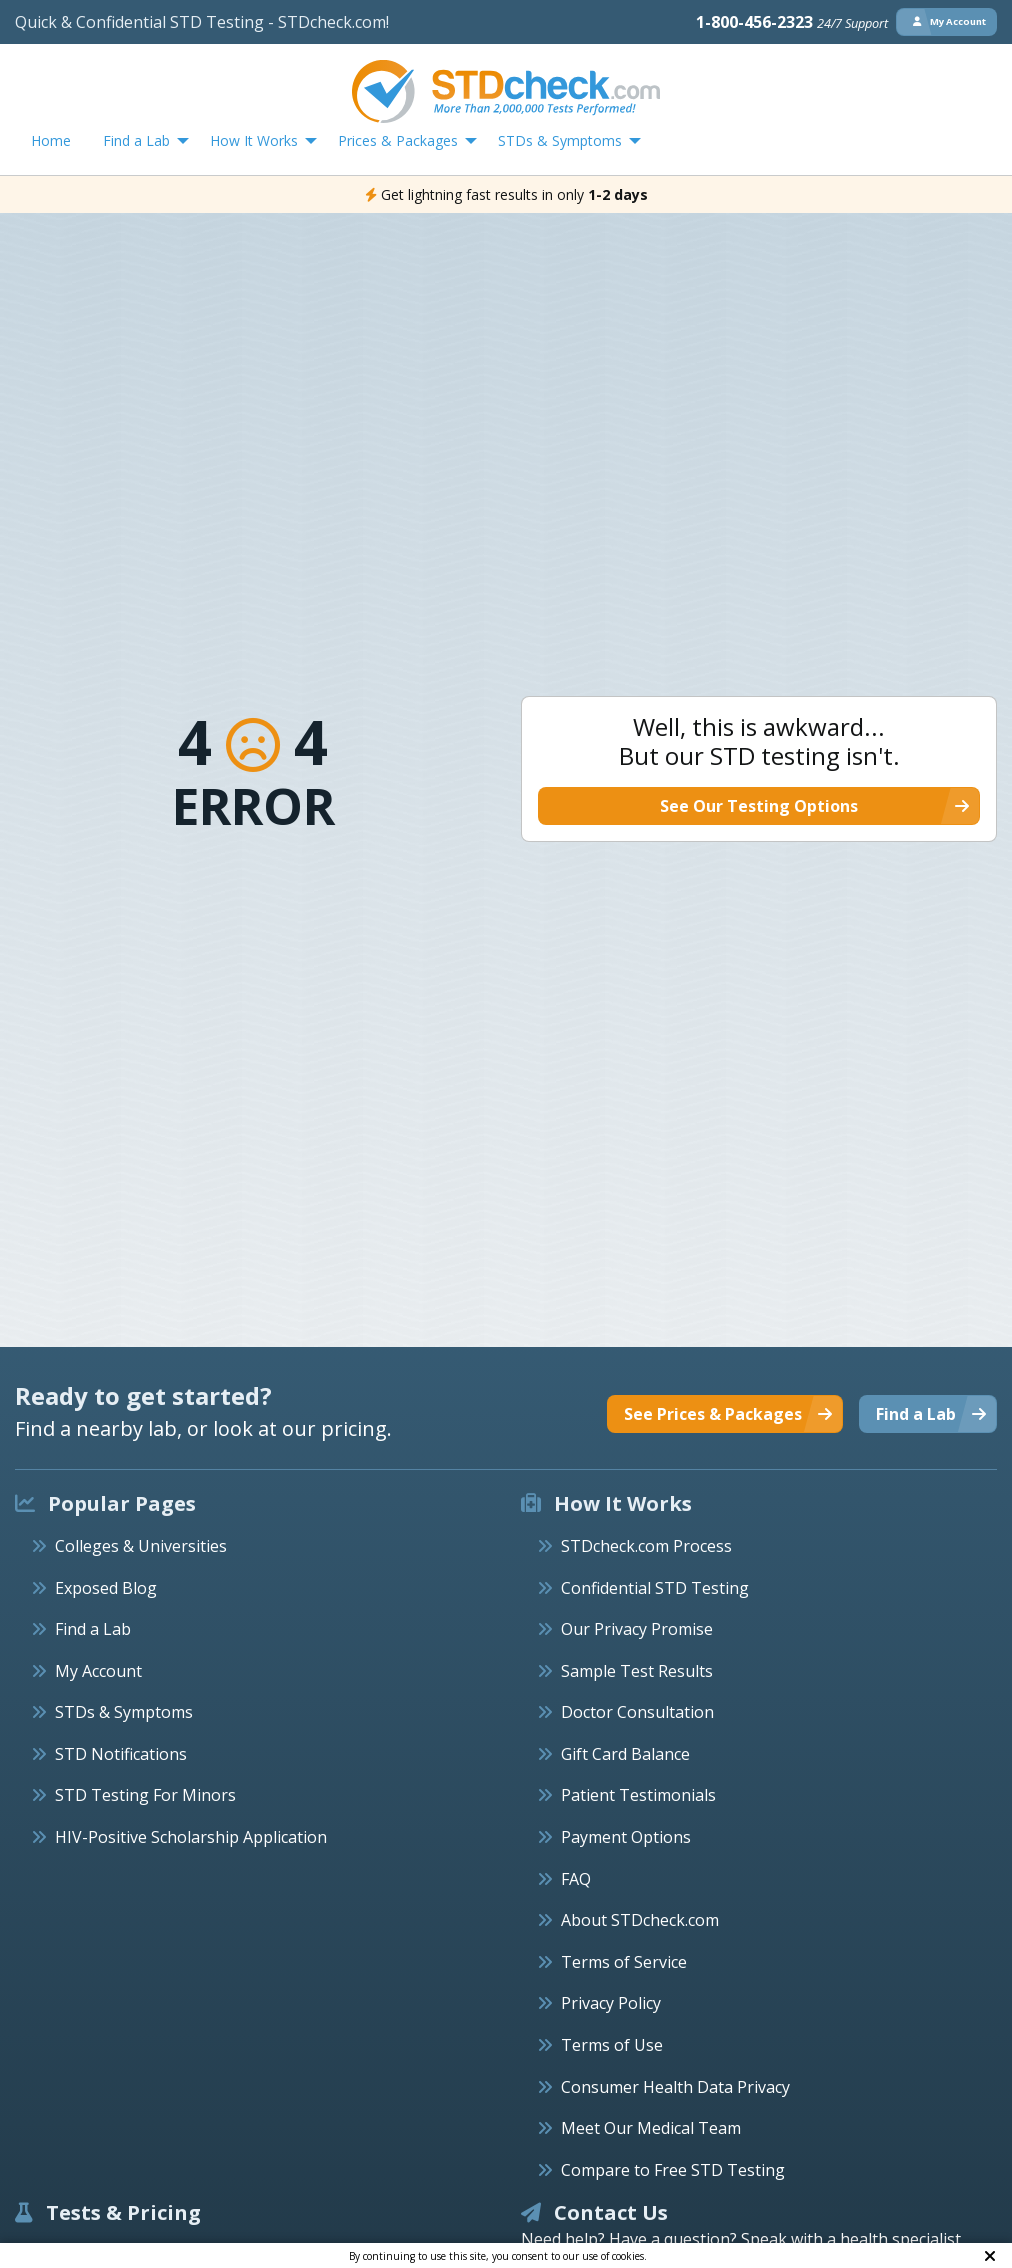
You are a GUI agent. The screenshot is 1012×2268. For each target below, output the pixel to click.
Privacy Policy (611, 2003)
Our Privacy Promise (637, 1629)
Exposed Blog (106, 1588)
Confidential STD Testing (655, 1588)
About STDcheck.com (640, 1920)
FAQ (576, 1879)
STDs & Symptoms (124, 1712)
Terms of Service (624, 1962)
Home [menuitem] (51, 140)
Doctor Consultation (637, 1712)
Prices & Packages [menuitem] (398, 140)
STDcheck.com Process (646, 1546)
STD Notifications (121, 1754)
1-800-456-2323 (792, 22)
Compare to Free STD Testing (673, 2170)
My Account (98, 1671)
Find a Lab (93, 1629)
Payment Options (626, 1837)
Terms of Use (612, 2045)
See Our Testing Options (759, 806)
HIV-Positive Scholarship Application (191, 1837)
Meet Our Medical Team (651, 2128)
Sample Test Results (637, 1671)
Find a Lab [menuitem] (136, 140)
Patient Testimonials (638, 1795)
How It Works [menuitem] (254, 140)
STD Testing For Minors (145, 1795)
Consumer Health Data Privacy (675, 2087)
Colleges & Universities (141, 1546)
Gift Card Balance (625, 1754)
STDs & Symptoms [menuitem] (560, 140)
